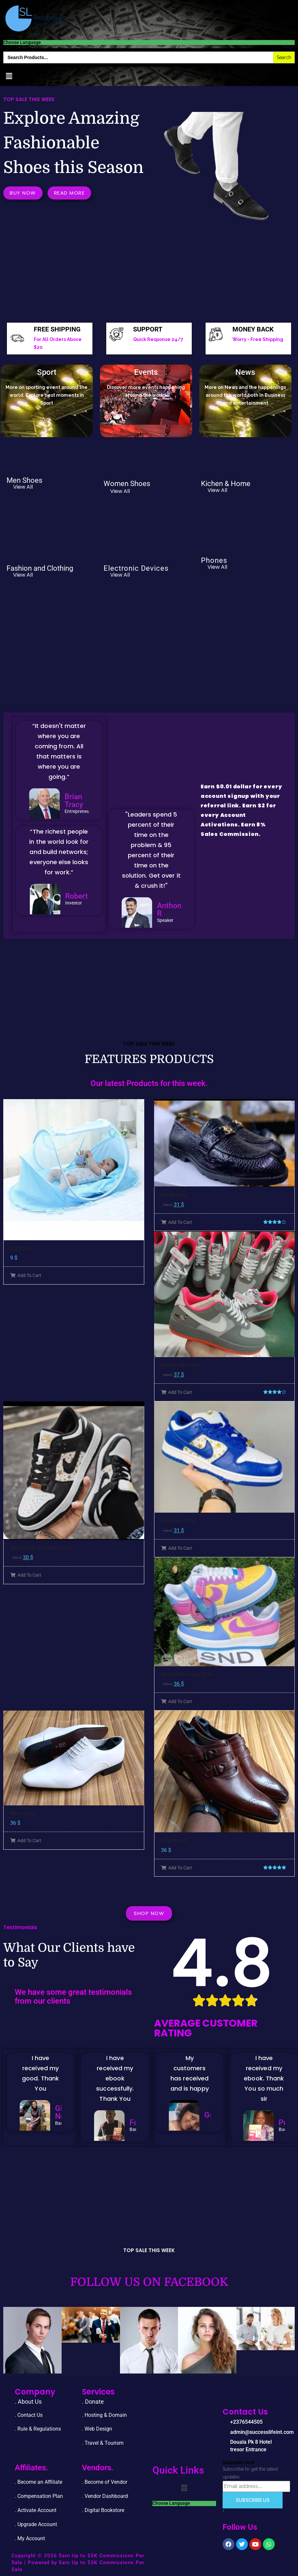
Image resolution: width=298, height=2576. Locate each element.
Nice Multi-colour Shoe (187, 1674)
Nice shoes (22, 1813)
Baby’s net (22, 1248)
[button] (8, 76)
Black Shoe (174, 1195)
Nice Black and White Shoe (41, 1548)
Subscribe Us (252, 2500)
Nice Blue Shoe (178, 1521)
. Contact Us (29, 2415)
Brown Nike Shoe (180, 1365)
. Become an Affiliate (38, 2482)
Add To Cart (25, 1275)
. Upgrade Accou (33, 2524)
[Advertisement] (147, 273)
